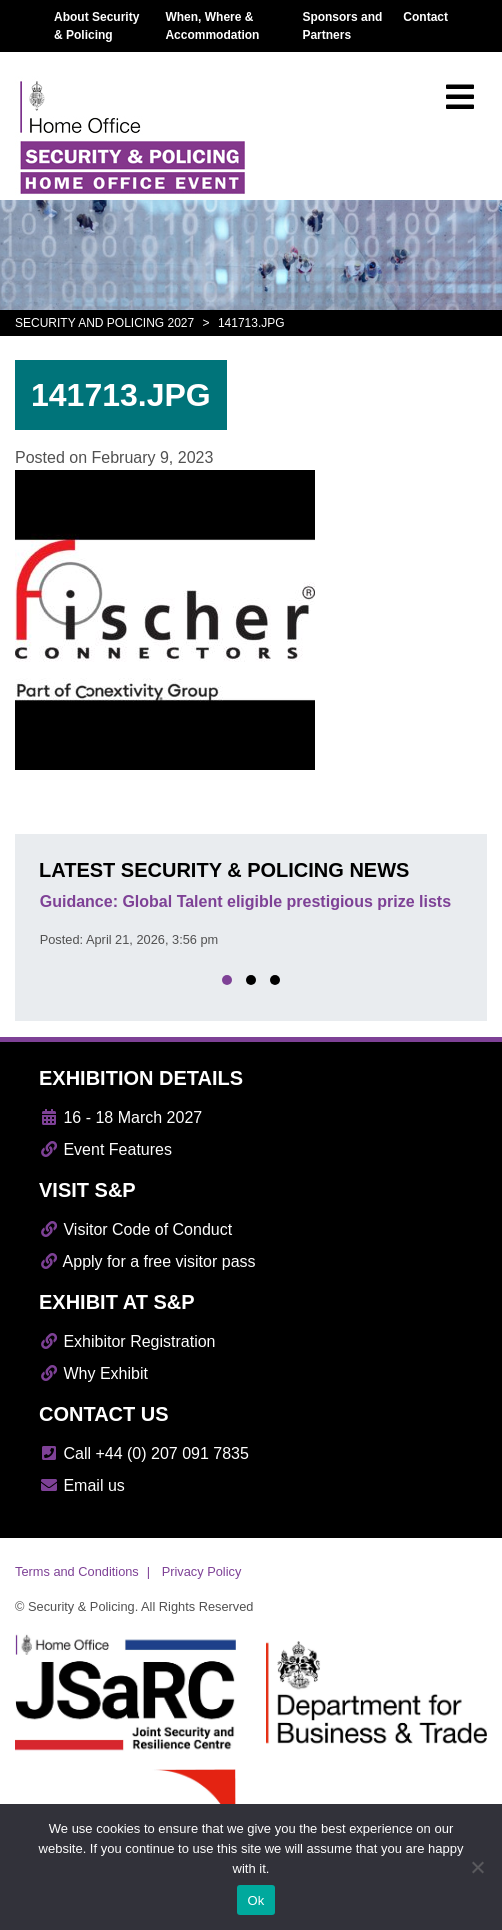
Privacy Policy (202, 1571)
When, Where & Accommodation (212, 26)
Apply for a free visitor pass (147, 1261)
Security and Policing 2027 (104, 323)
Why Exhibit (93, 1373)
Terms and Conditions (77, 1571)
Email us (82, 1485)
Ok (255, 1900)
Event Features (105, 1149)
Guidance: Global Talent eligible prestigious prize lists (245, 901)
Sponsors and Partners (342, 26)
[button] (227, 980)
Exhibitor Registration (127, 1341)
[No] (477, 1867)
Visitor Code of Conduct (135, 1229)
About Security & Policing (96, 26)
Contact (425, 17)
